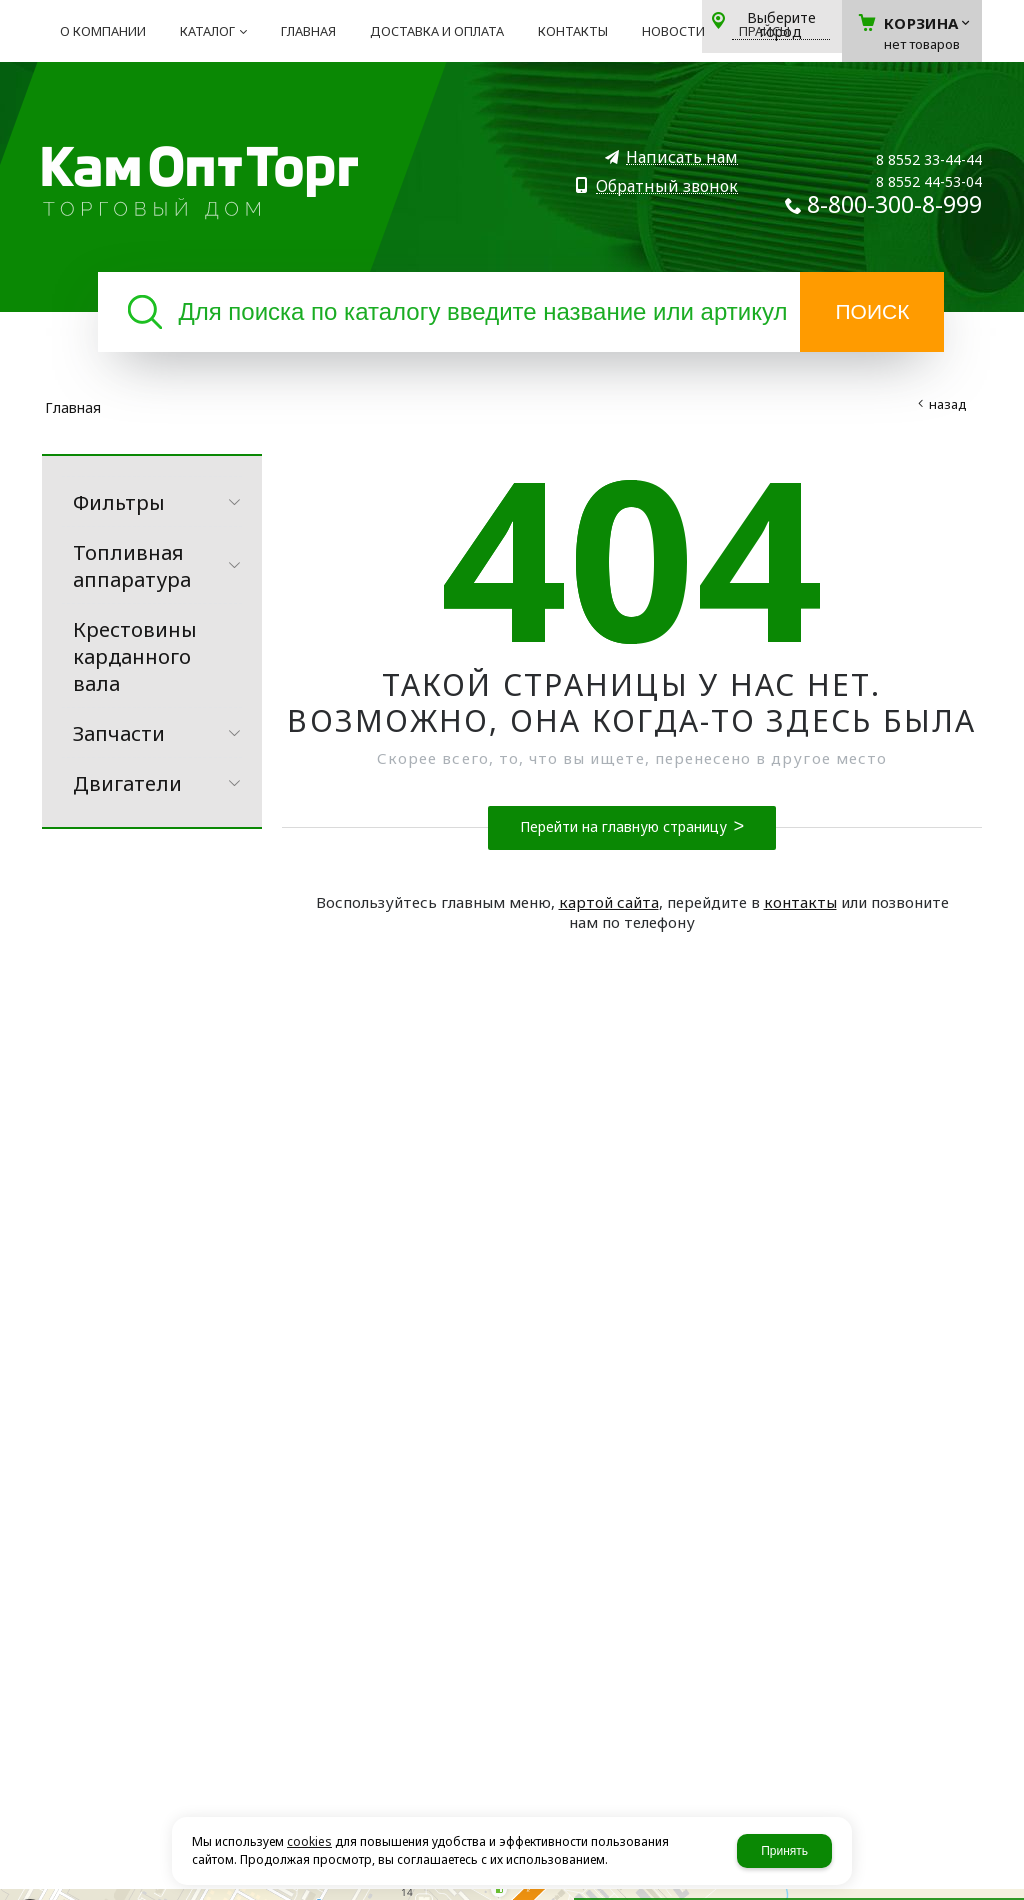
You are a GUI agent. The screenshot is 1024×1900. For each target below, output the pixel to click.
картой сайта (609, 902)
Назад (948, 404)
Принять (784, 1851)
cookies (309, 1841)
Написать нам (682, 157)
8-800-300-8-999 (894, 204)
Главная (73, 407)
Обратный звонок (667, 186)
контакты (800, 902)
